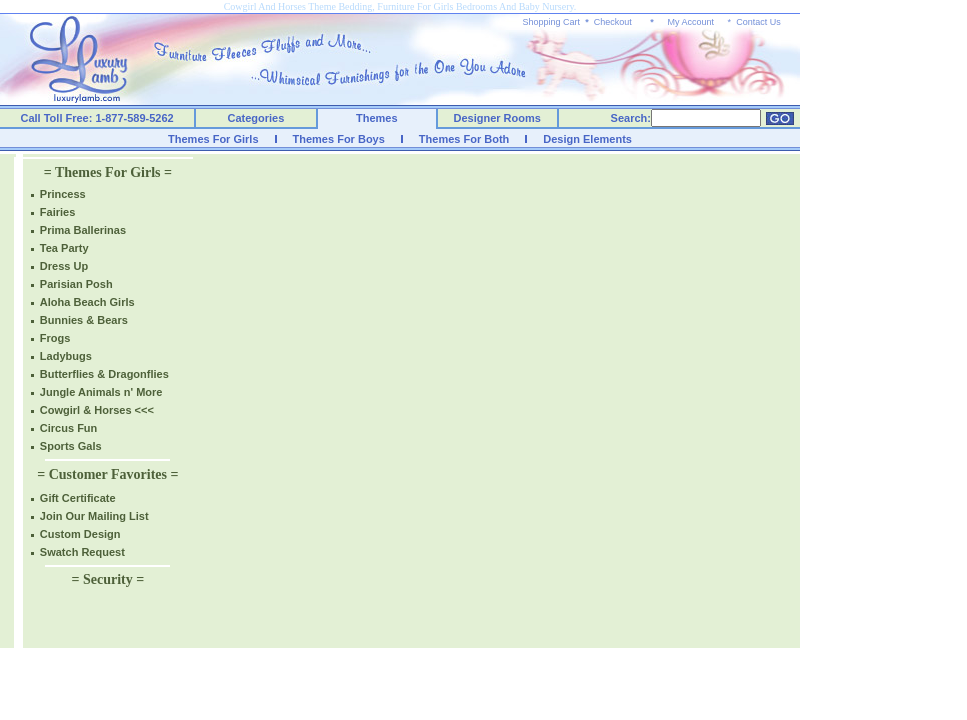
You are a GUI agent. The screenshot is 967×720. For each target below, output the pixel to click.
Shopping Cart (552, 22)
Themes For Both (464, 139)
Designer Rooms (496, 118)
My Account (690, 22)
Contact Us (758, 22)
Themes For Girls (213, 139)
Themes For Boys (339, 139)
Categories (256, 118)
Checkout (613, 22)
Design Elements (587, 139)
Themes (377, 118)
